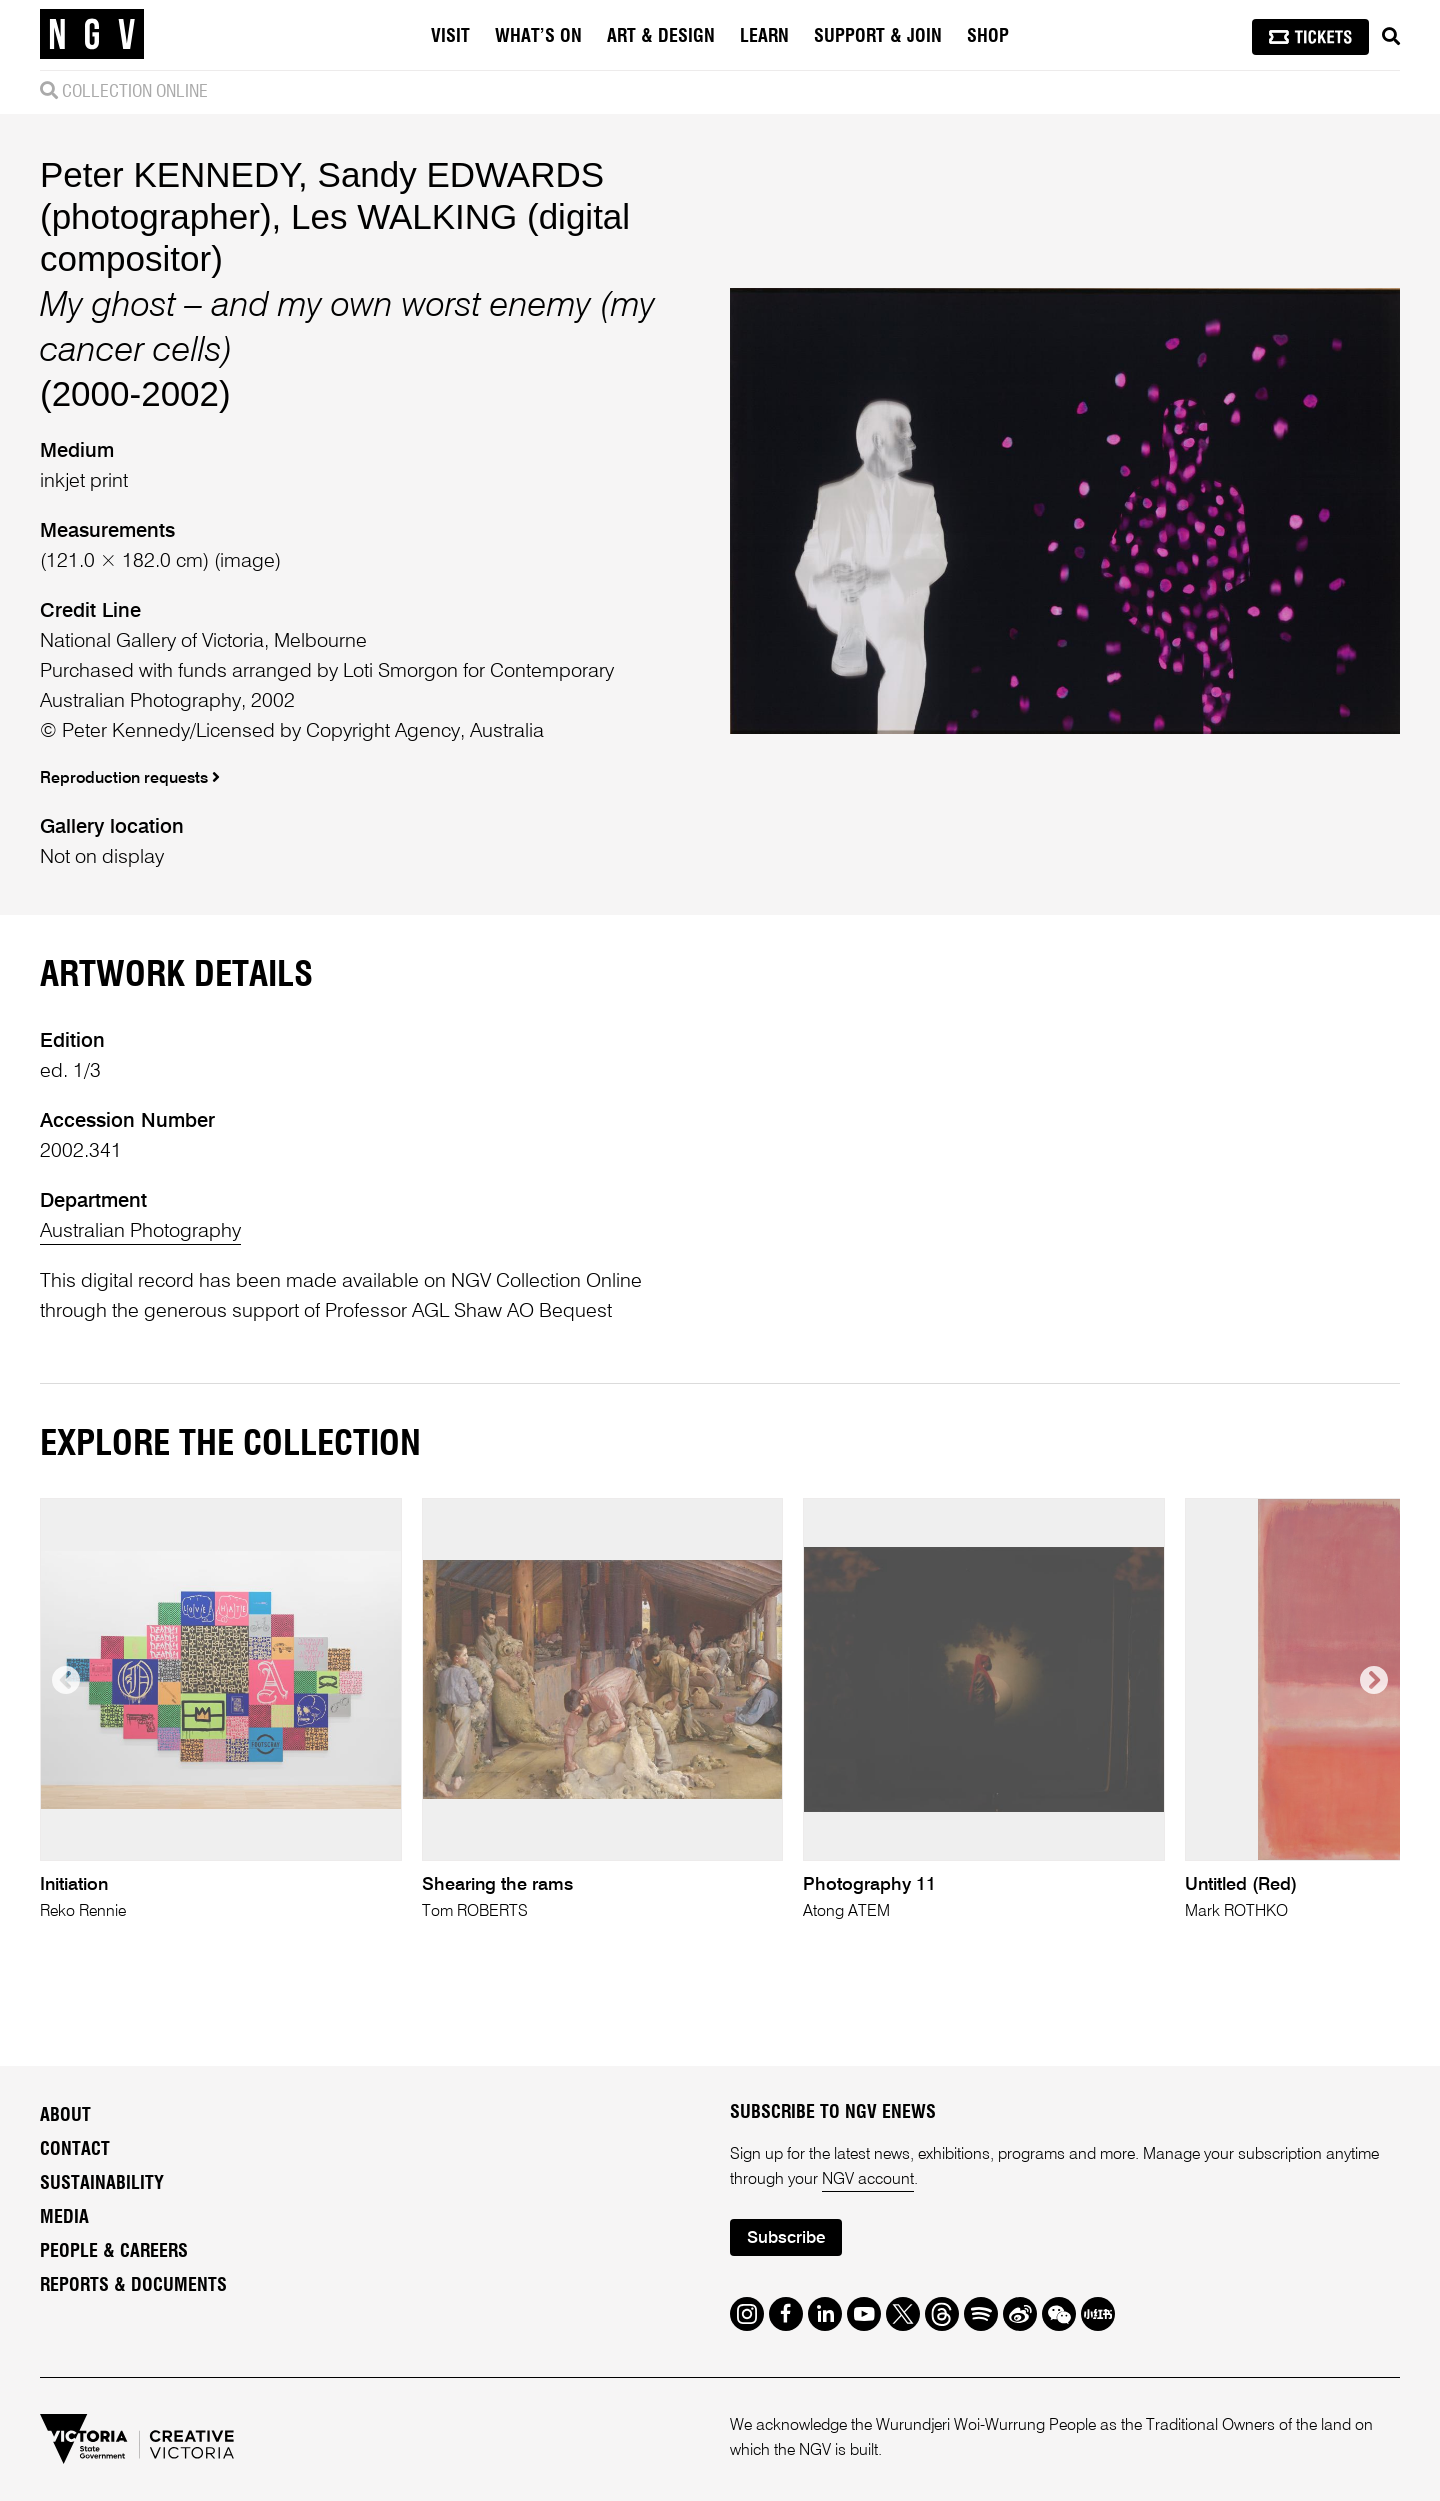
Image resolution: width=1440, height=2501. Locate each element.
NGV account (868, 2180)
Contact (75, 2150)
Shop (988, 37)
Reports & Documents (133, 2286)
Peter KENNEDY (169, 174)
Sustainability (102, 2184)
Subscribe (786, 2238)
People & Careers (114, 2252)
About (65, 2116)
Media (64, 2218)
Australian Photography (140, 1232)
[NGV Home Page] (92, 35)
